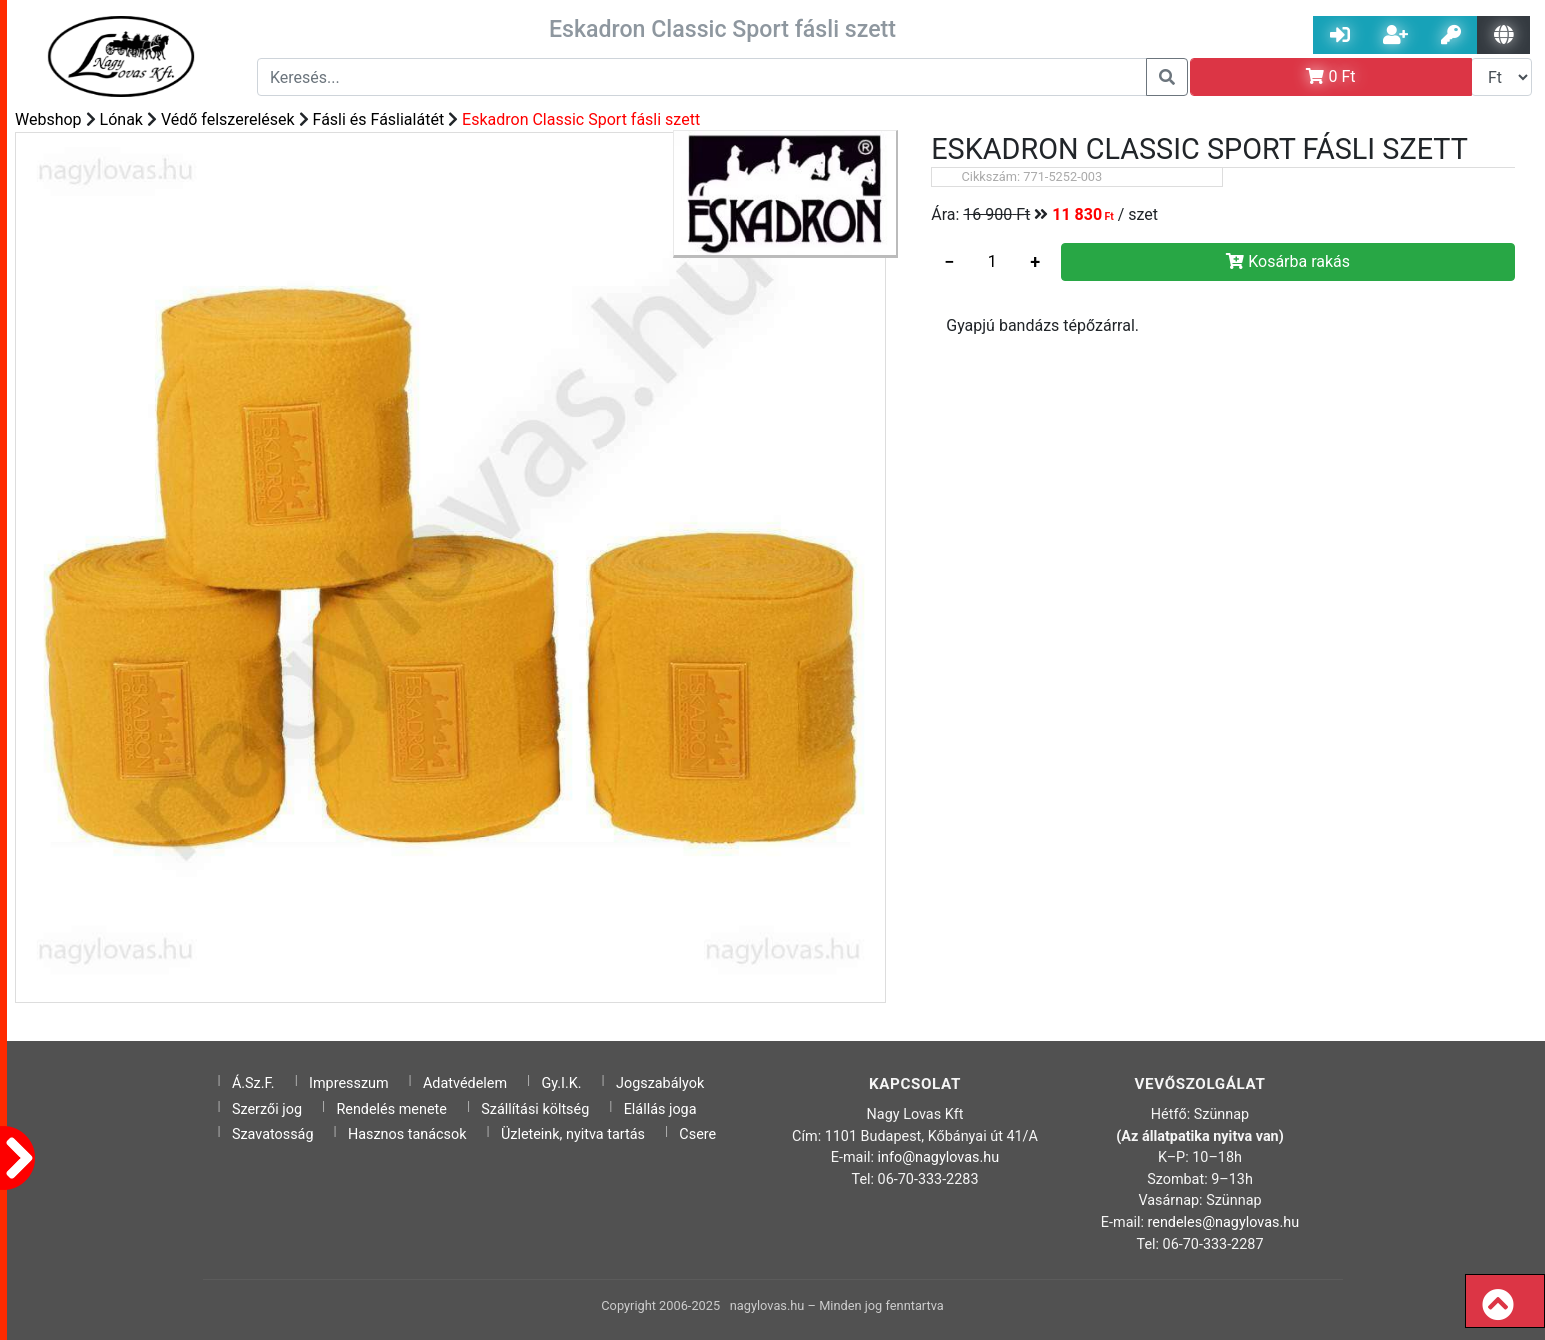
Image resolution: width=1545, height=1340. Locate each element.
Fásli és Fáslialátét (379, 119)
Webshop (48, 119)
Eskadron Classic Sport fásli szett (581, 119)
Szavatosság (273, 1134)
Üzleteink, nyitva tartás (573, 1134)
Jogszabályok (660, 1083)
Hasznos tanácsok (407, 1134)
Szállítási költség (535, 1109)
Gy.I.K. (561, 1083)
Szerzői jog (267, 1109)
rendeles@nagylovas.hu (1224, 1222)
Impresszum (349, 1083)
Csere (697, 1134)
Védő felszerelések (228, 119)
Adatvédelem (465, 1083)
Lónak (121, 119)
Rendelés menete (391, 1109)
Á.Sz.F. (253, 1083)
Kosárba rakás (1288, 261)
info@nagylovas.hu (939, 1157)
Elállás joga (660, 1109)
